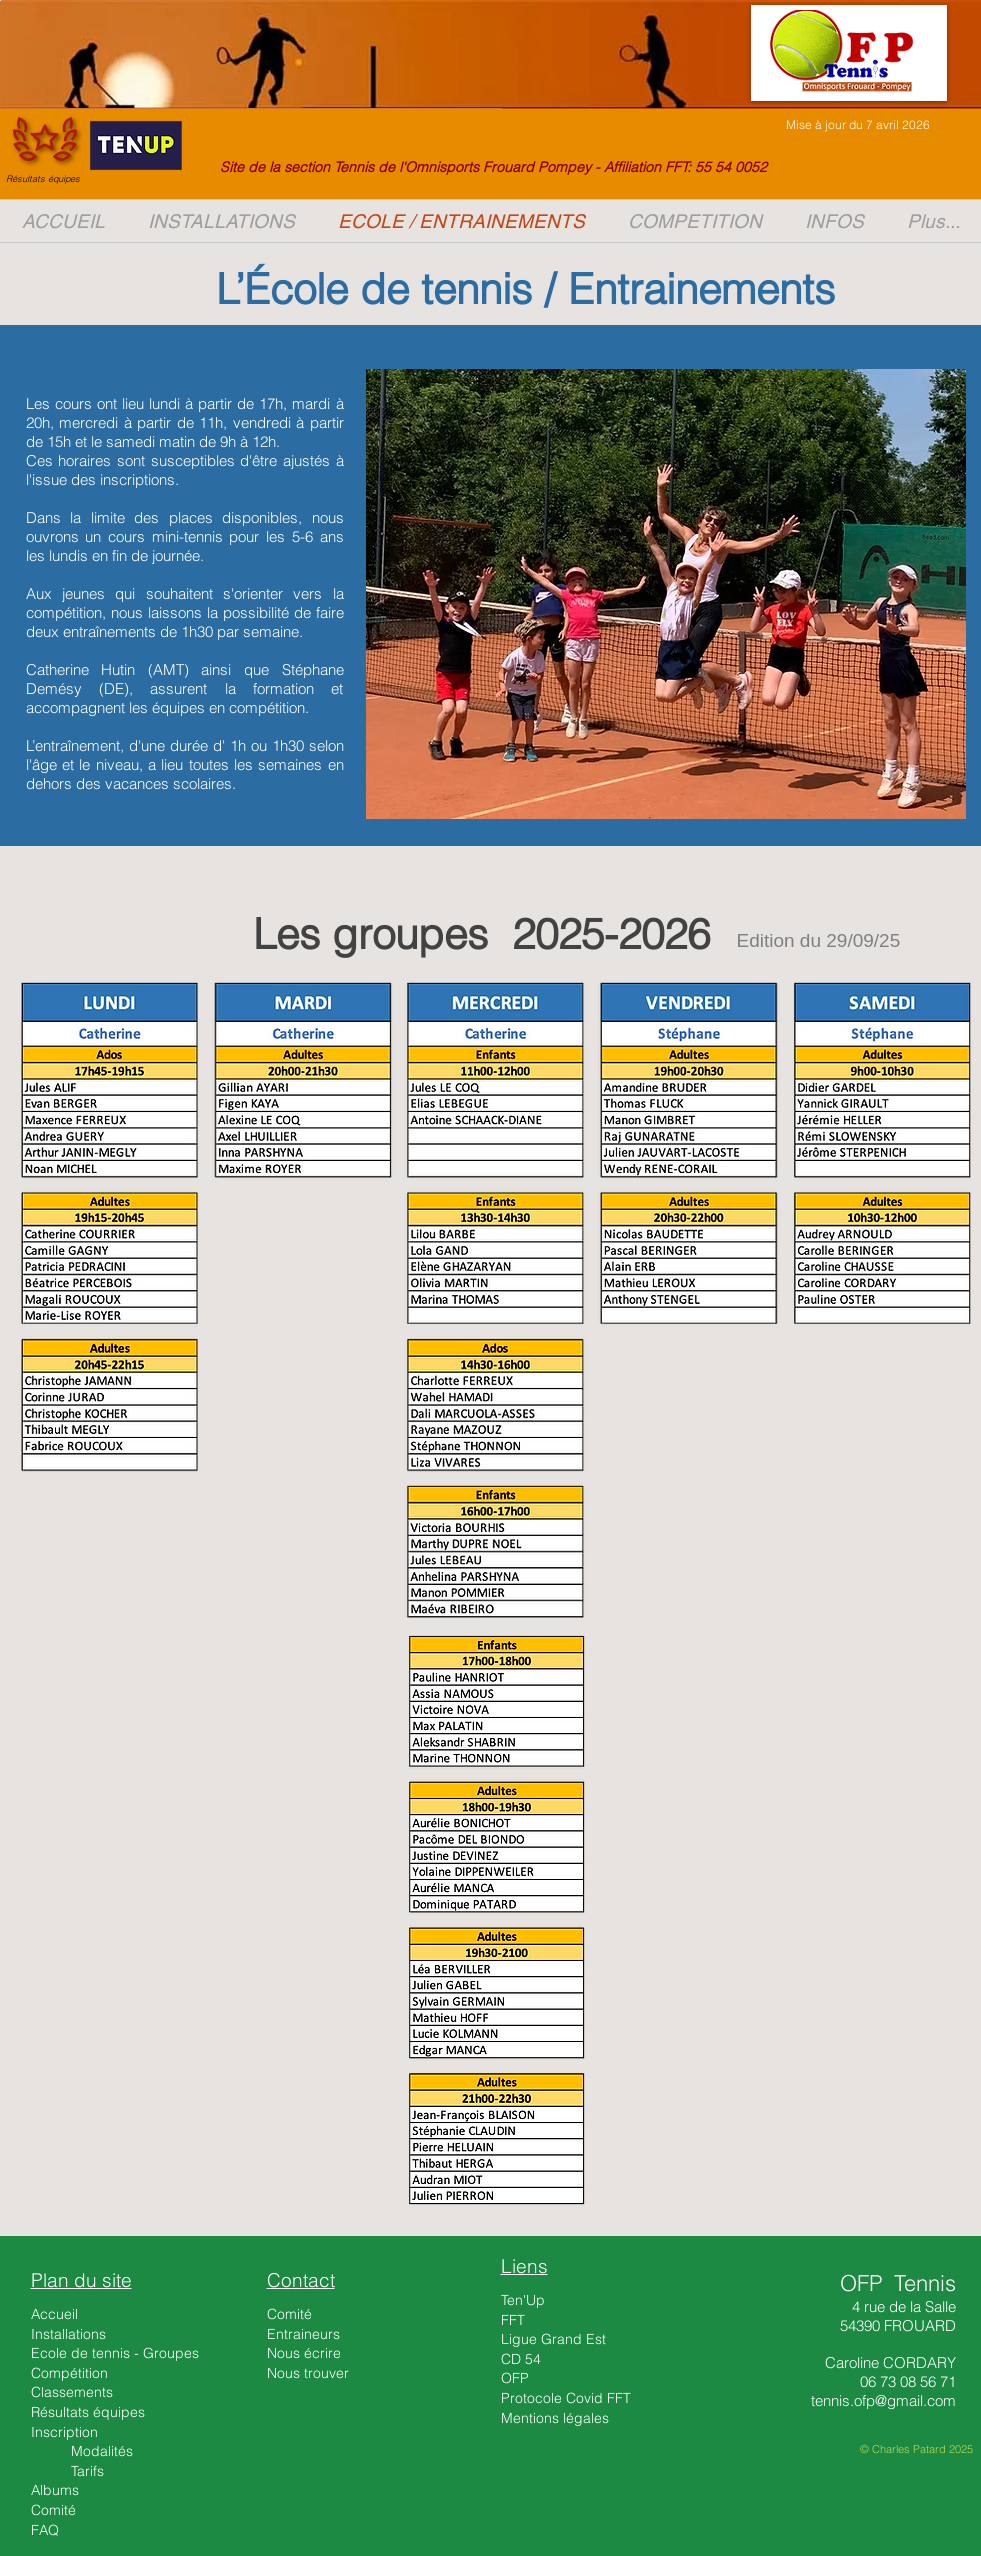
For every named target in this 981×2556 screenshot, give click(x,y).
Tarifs (87, 2471)
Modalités (102, 2451)
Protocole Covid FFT (566, 2398)
